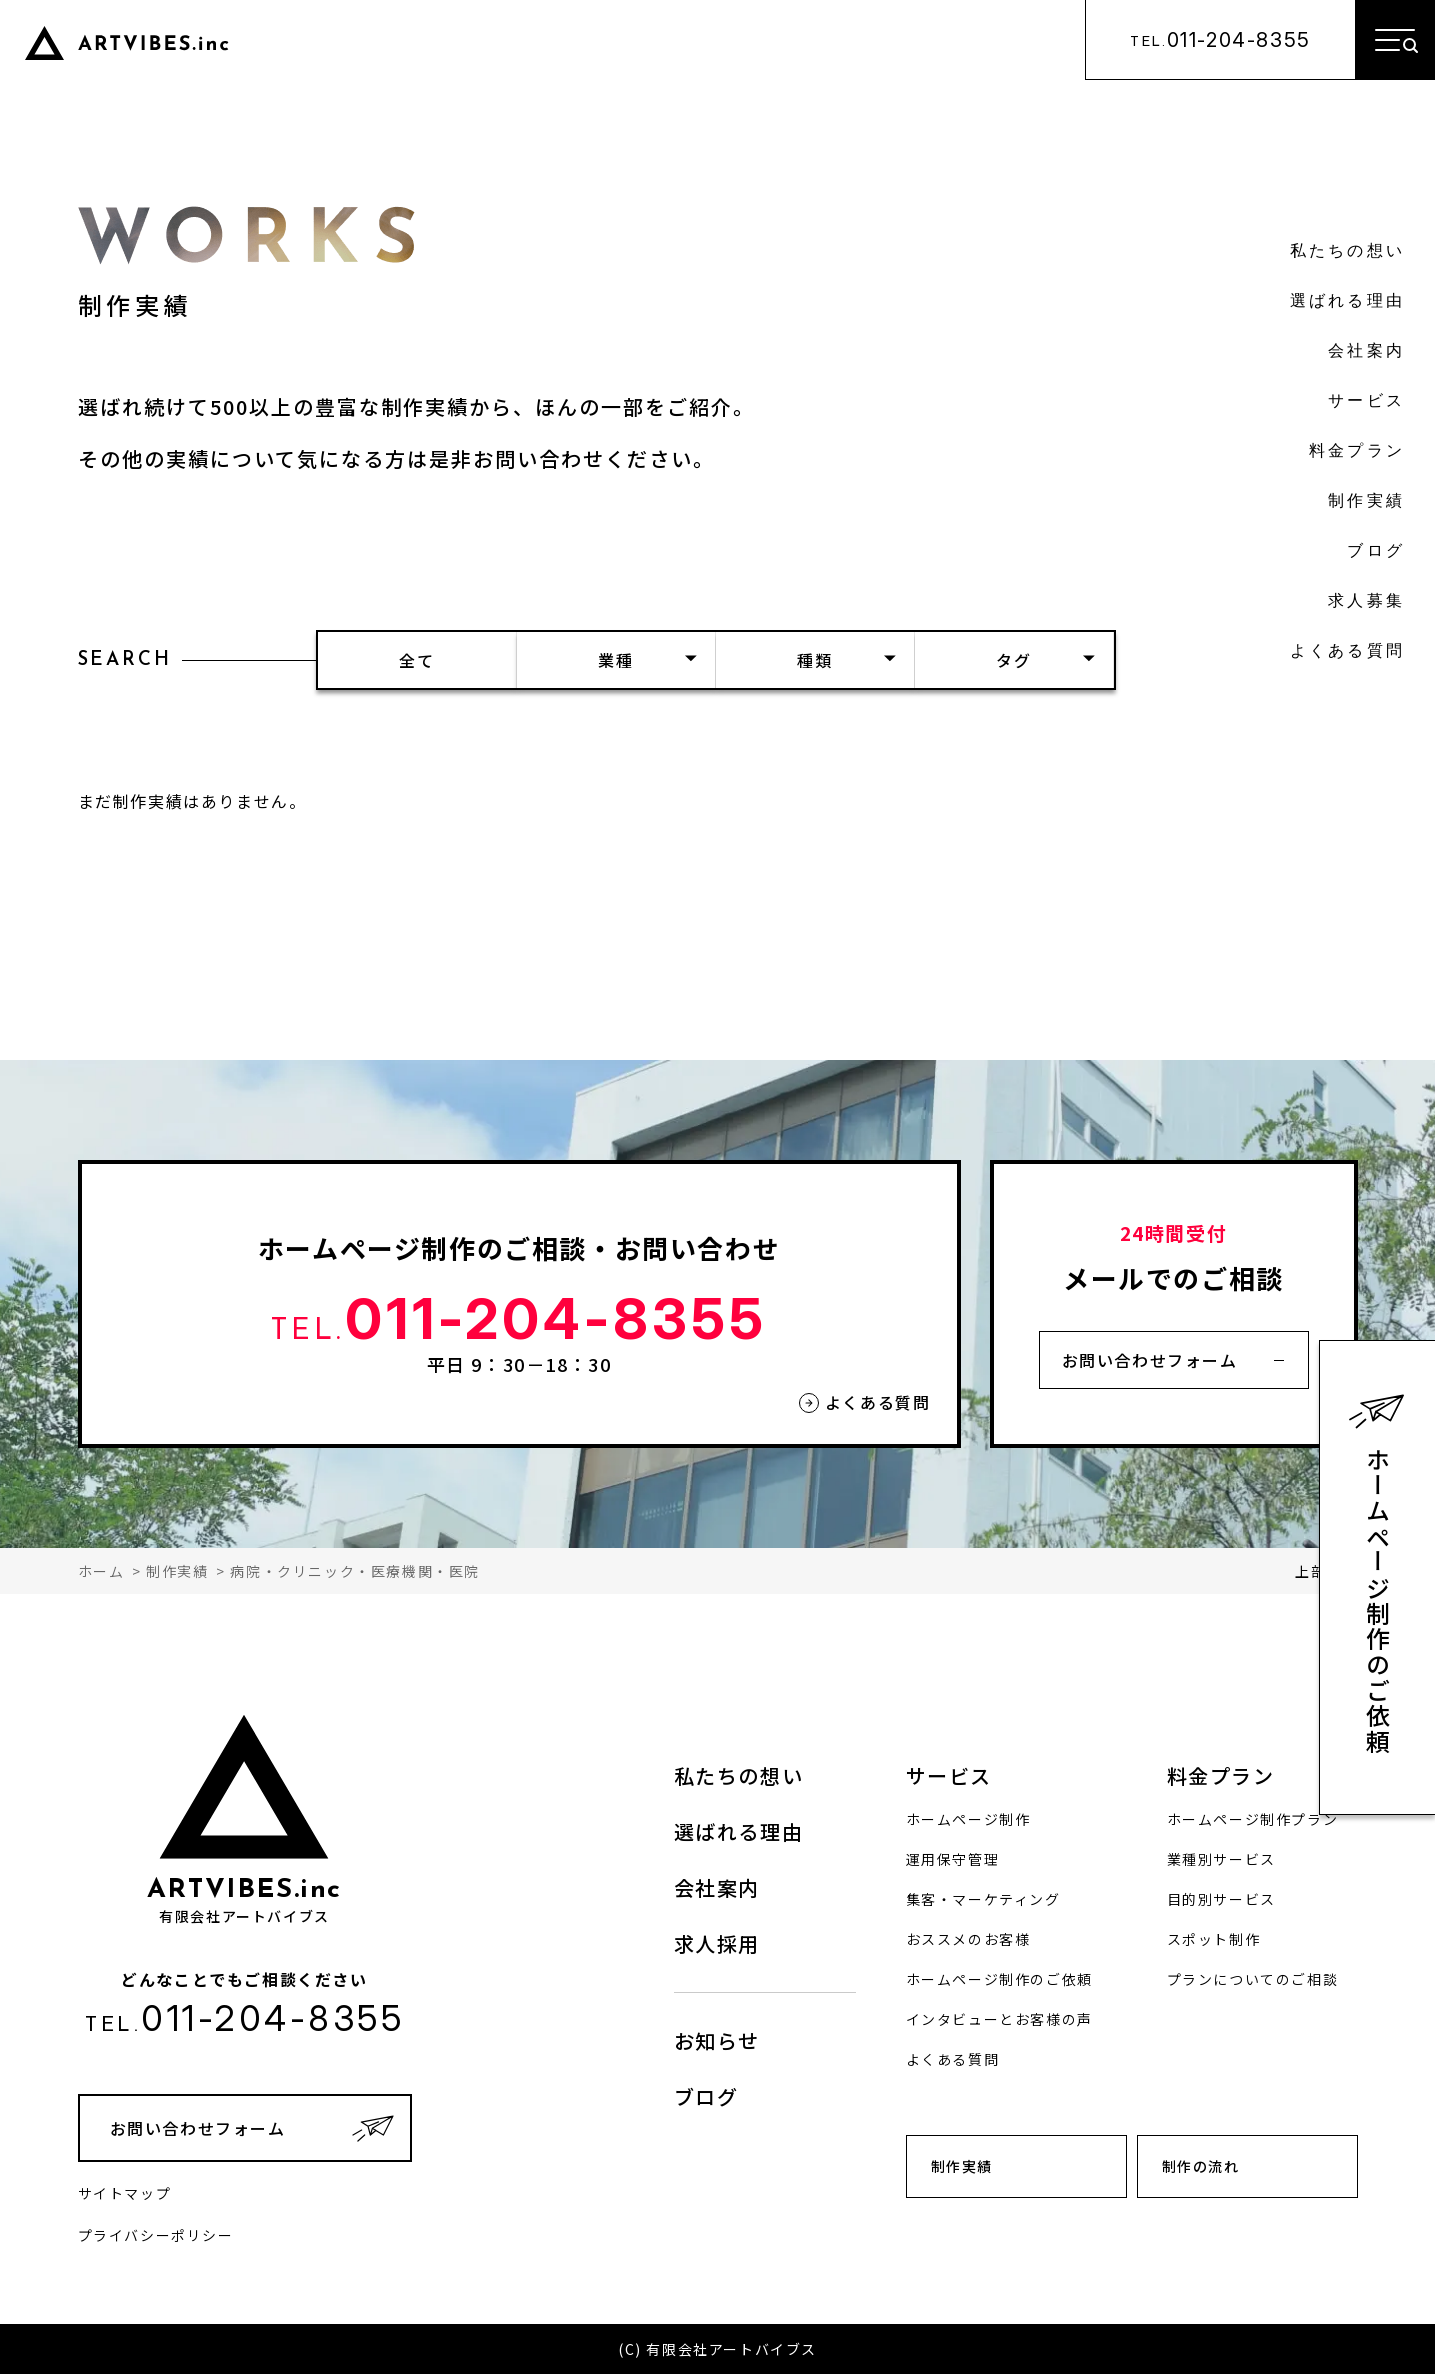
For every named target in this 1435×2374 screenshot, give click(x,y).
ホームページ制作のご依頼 (1378, 1600)
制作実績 (1366, 502)
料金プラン (1357, 452)
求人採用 (717, 1943)
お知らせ (717, 2040)
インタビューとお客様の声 (999, 2019)
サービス (1366, 402)
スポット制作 (1214, 1939)
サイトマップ (125, 2193)
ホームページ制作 (968, 1819)
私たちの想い (1347, 252)
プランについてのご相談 (1253, 1979)
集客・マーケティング (983, 1899)
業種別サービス (1221, 1859)
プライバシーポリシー (156, 2235)
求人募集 (1366, 602)
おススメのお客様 (968, 1939)
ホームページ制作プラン (1253, 1819)
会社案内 (1366, 352)
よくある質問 (1347, 652)
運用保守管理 (953, 1859)
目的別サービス (1221, 1899)
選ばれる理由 (1347, 302)
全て (416, 660)
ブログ (1376, 552)
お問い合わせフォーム (1150, 1360)
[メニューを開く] (1395, 40)
